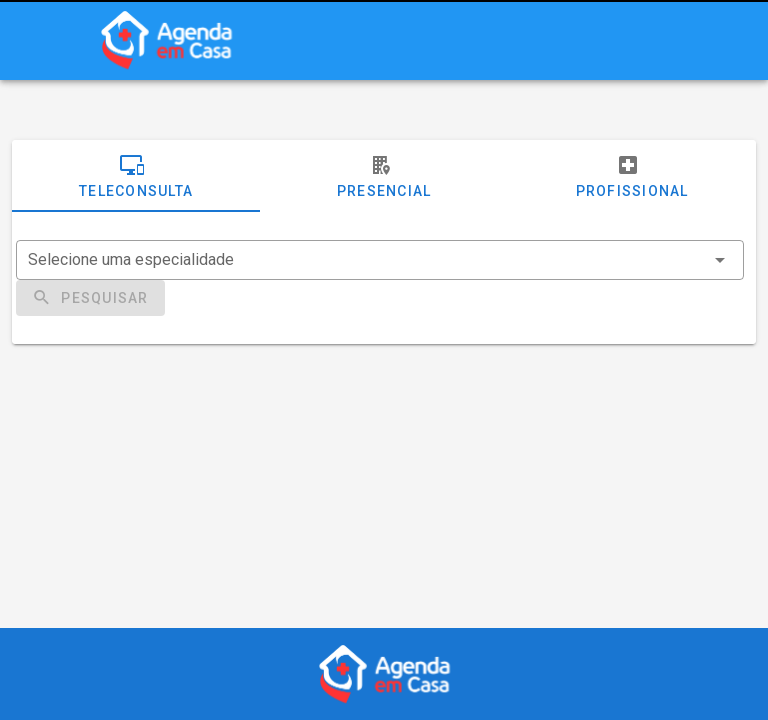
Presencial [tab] (384, 176)
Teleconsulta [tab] (136, 176)
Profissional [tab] (632, 176)
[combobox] (380, 260)
